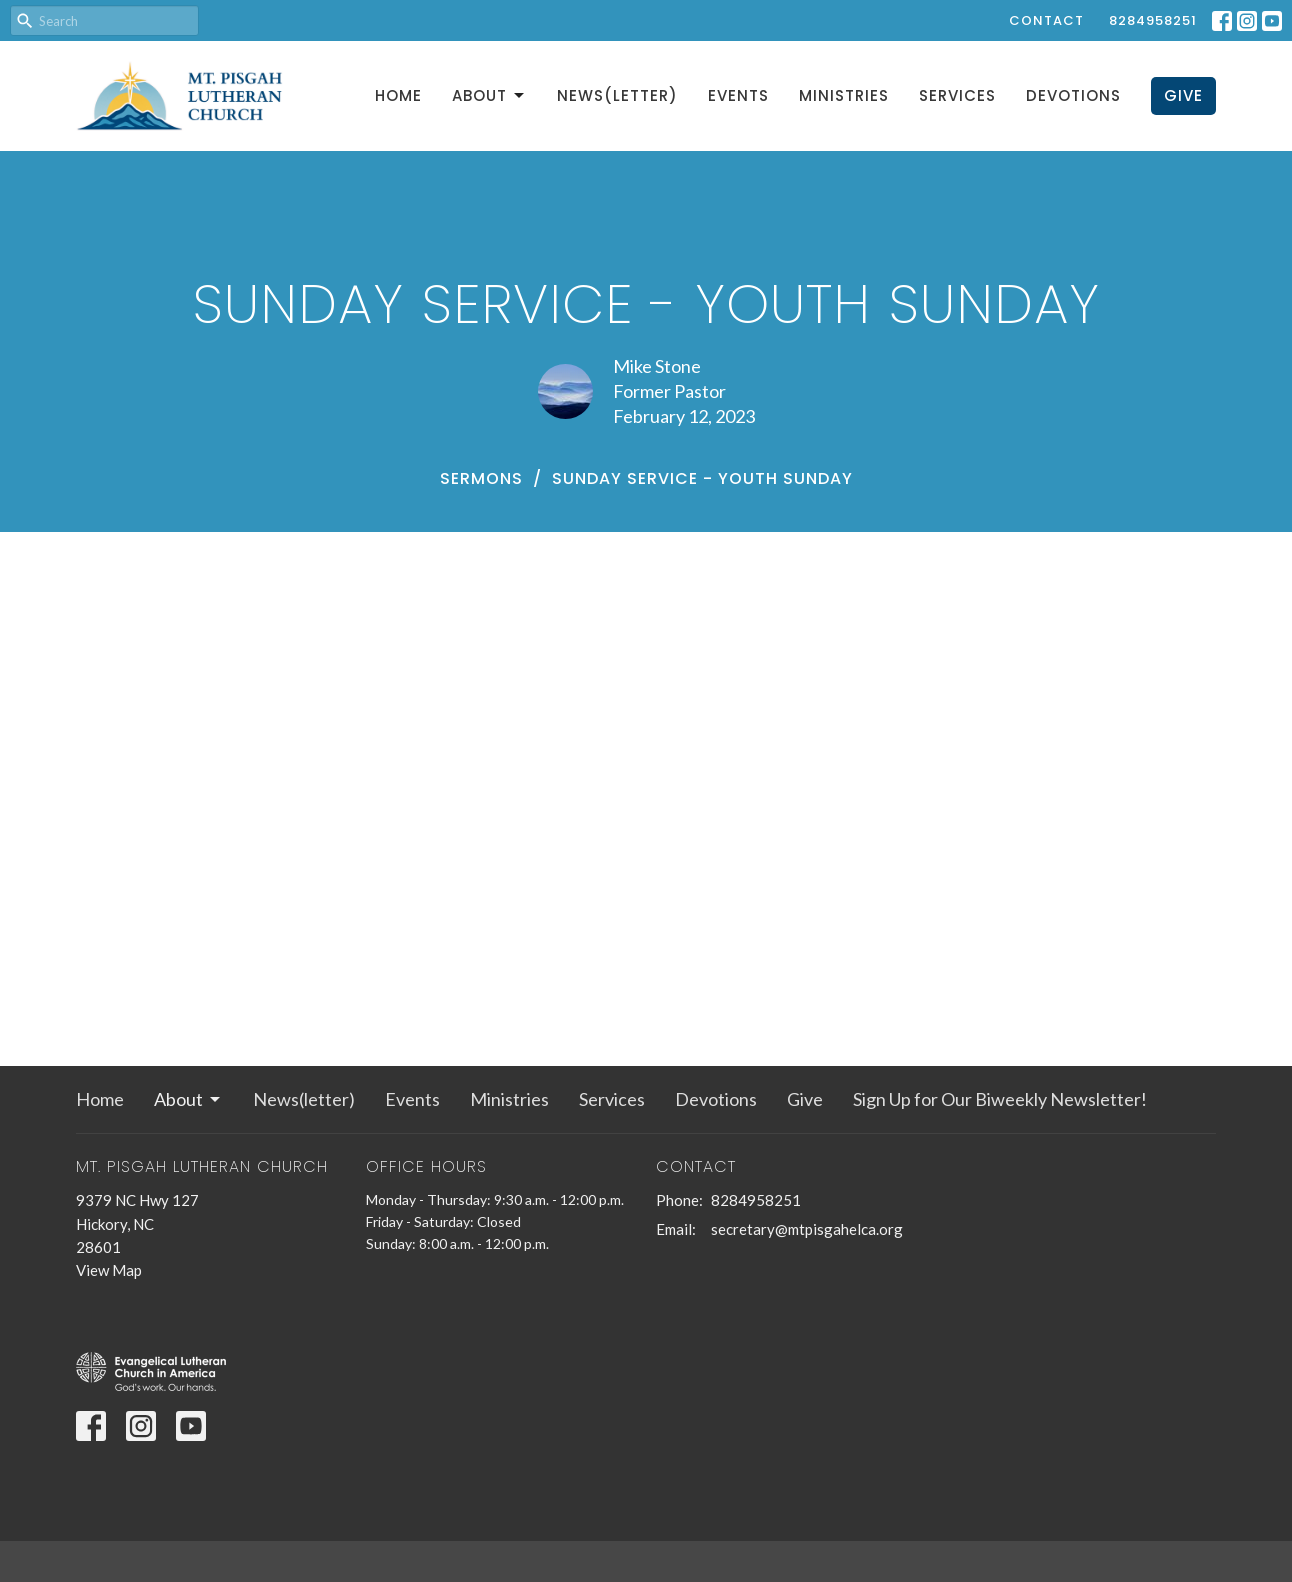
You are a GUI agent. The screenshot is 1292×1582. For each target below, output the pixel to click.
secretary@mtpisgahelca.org (807, 1229)
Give (1183, 95)
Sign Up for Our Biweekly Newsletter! (1000, 1099)
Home (398, 95)
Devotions (1073, 95)
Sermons (481, 478)
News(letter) (617, 95)
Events (738, 95)
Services (957, 95)
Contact (1046, 20)
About (489, 95)
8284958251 (1153, 20)
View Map (109, 1270)
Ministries (844, 95)
